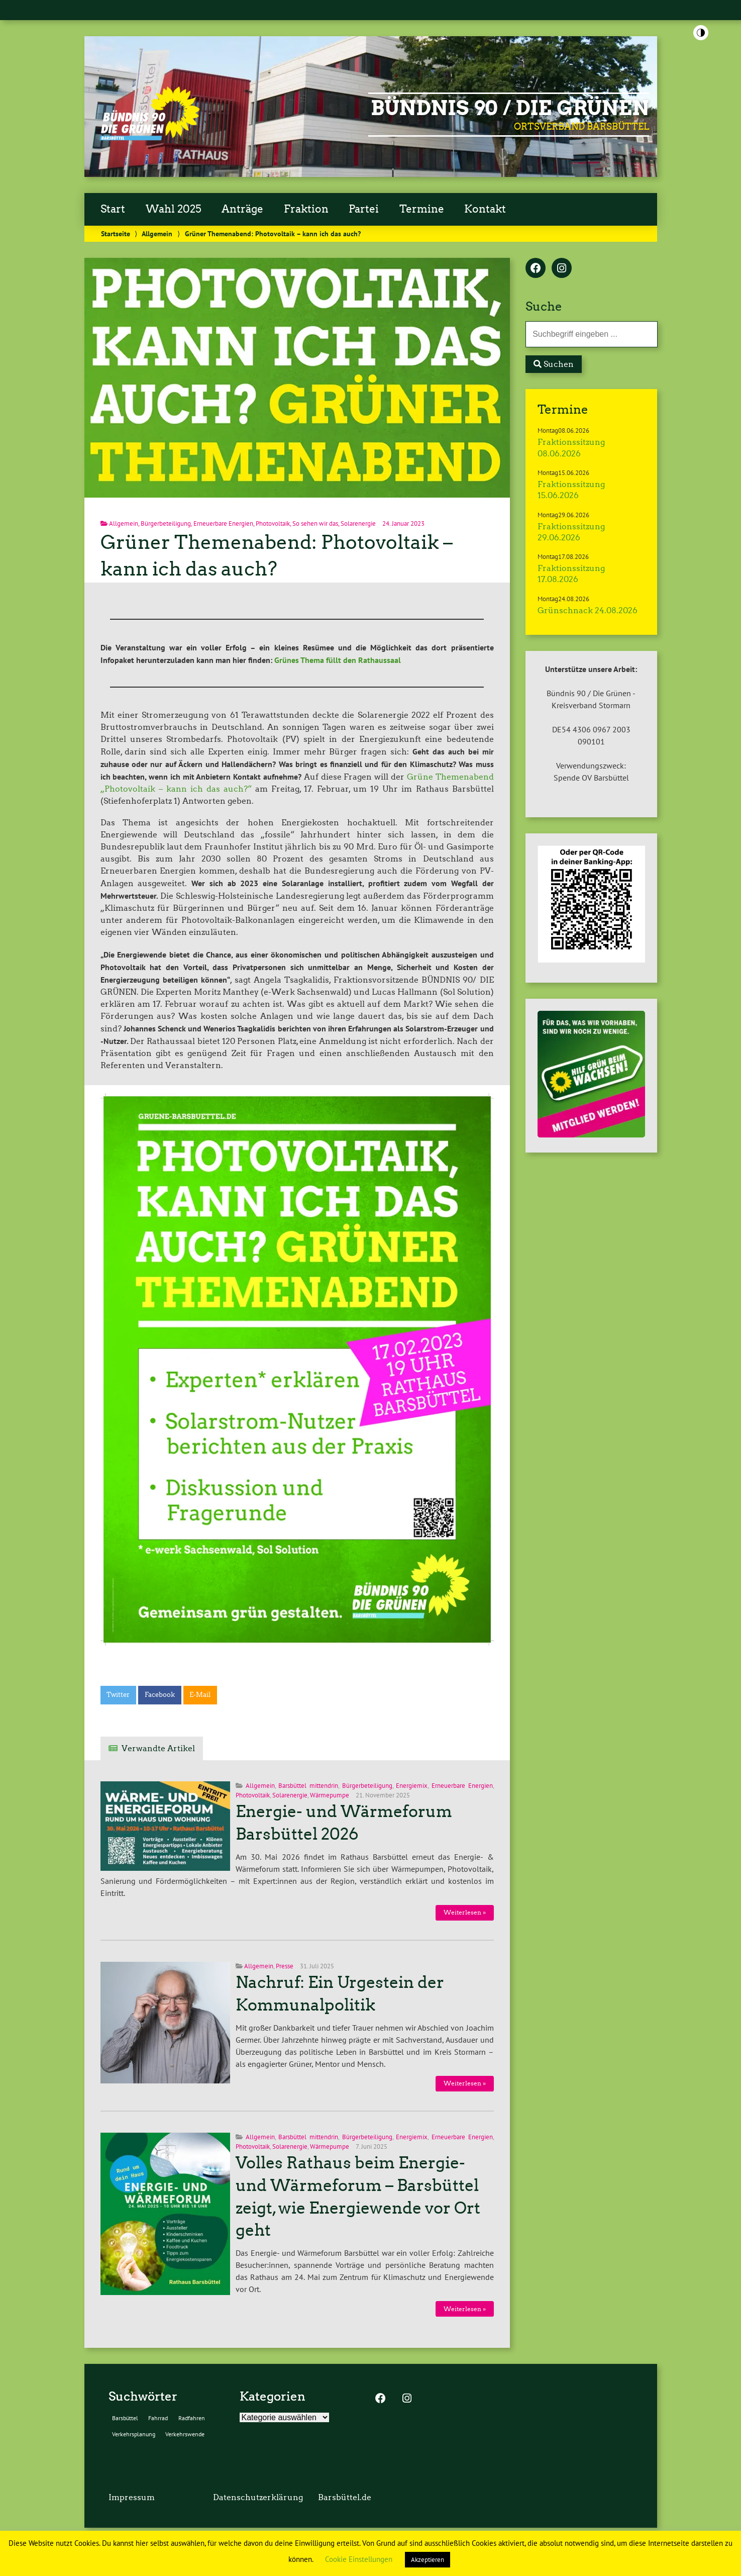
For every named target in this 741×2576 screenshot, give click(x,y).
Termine (421, 209)
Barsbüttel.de (344, 2497)
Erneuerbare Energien (223, 523)
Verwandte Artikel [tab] (158, 1748)
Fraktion (306, 209)
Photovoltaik (273, 523)
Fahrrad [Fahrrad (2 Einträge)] (158, 2418)
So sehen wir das (315, 523)
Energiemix (412, 1785)
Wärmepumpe (329, 1795)
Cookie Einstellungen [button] (358, 2559)
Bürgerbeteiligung (166, 523)
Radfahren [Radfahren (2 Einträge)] (191, 2418)
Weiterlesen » (465, 1912)
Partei (364, 209)
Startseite (115, 233)
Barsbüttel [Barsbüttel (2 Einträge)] (125, 2418)
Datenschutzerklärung (258, 2497)
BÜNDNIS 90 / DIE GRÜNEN (510, 108)
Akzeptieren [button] (427, 2559)
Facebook (160, 1694)
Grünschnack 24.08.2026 (588, 610)
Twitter (118, 1694)
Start (112, 209)
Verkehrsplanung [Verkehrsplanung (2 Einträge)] (133, 2434)
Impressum (132, 2497)
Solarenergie (358, 523)
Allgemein (157, 233)
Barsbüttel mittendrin (308, 1785)
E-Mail (199, 1694)
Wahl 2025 (173, 209)
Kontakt (485, 209)
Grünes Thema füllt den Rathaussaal (337, 660)
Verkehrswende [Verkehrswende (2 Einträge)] (184, 2434)
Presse (284, 1966)
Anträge (242, 209)
